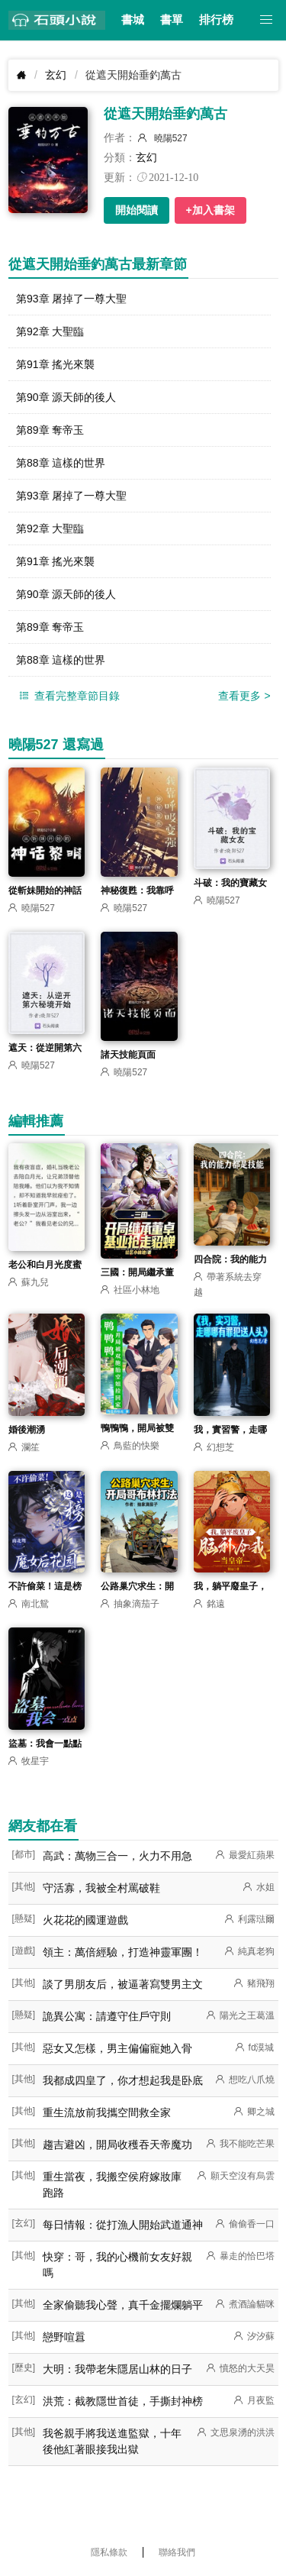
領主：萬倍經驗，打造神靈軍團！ (123, 1952)
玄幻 (55, 75)
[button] (266, 20)
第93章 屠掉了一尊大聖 (71, 299)
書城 (132, 20)
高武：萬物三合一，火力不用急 (117, 1856)
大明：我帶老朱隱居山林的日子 (117, 2369)
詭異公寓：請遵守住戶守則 (107, 2016)
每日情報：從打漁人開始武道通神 (123, 2225)
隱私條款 (109, 2552)
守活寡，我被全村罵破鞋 (101, 1888)
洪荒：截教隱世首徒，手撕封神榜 (123, 2401)
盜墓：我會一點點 (45, 1743)
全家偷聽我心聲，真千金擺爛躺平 (123, 2305)
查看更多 (244, 696)
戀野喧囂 (64, 2337)
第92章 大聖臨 (50, 331)
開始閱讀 (136, 210)
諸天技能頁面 (128, 1054)
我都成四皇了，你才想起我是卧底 (123, 2080)
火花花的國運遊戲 (85, 1920)
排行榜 (216, 20)
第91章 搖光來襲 (55, 364)
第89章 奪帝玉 (50, 430)
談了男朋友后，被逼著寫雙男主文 (123, 1984)
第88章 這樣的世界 (60, 463)
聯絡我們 (177, 2552)
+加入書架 (210, 210)
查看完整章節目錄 (68, 696)
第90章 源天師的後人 (66, 397)
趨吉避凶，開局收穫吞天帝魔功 (117, 2144)
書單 (171, 20)
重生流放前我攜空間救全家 (107, 2112)
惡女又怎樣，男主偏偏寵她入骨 (117, 2048)
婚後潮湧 (26, 1429)
